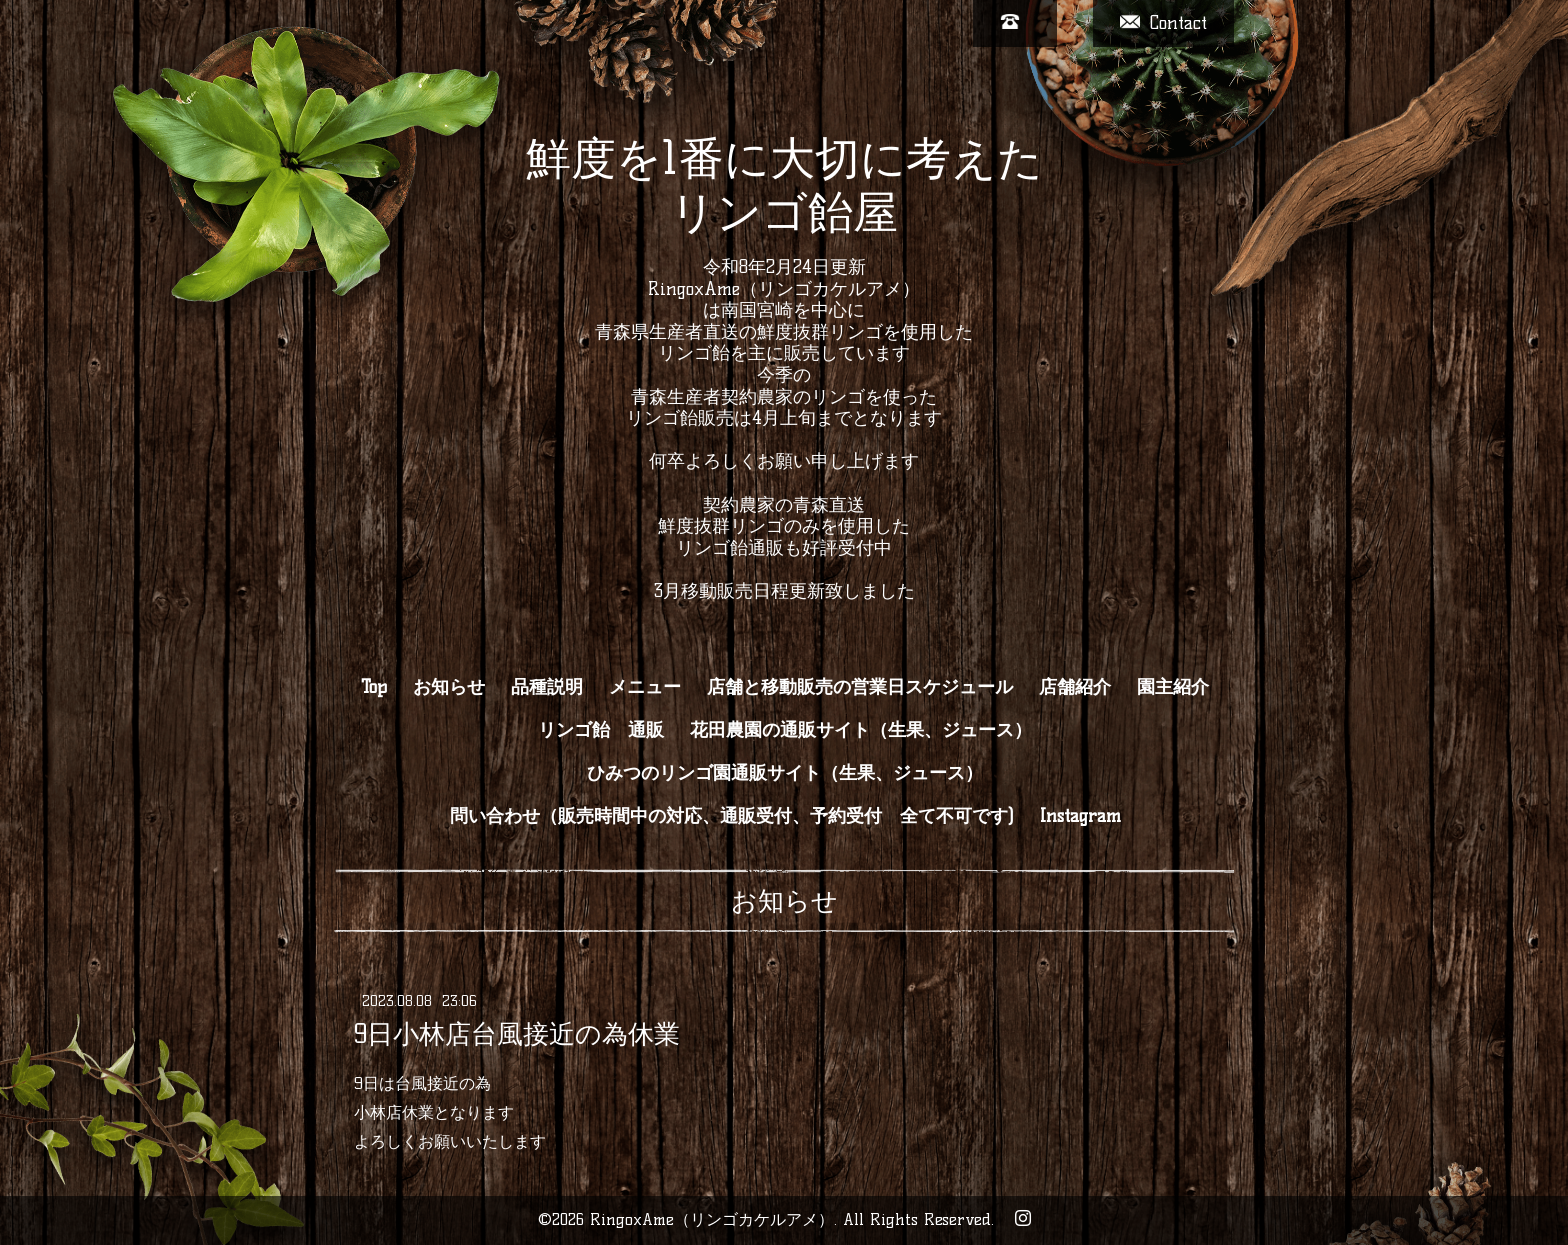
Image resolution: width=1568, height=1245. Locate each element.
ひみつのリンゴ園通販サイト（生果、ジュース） (785, 773)
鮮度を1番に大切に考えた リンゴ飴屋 (784, 185)
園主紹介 (1173, 687)
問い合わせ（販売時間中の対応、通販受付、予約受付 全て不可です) (732, 816)
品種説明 (547, 687)
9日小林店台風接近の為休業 (517, 1034)
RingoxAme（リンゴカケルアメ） (712, 1219)
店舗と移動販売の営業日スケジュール (860, 687)
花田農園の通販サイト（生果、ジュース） (861, 730)
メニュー (645, 687)
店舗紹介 (1075, 687)
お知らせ (449, 687)
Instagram (1080, 816)
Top (374, 687)
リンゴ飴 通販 (601, 730)
